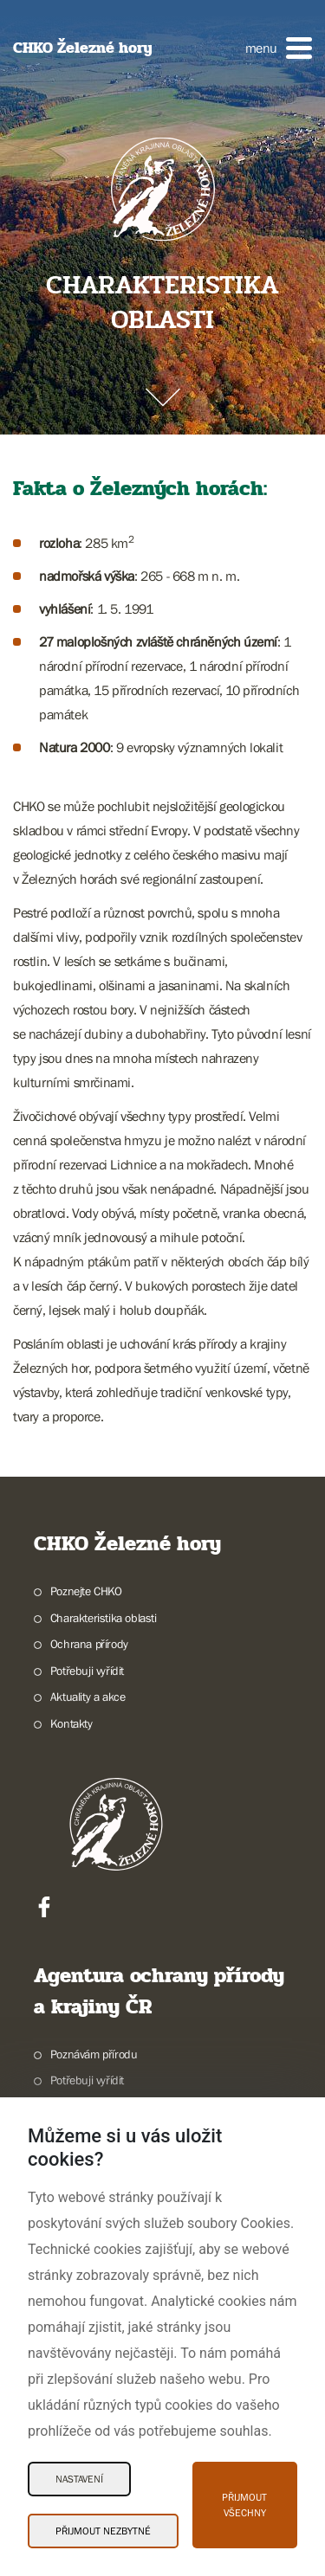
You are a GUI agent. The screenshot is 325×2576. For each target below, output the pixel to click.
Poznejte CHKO (86, 1591)
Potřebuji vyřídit (87, 1671)
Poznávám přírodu (94, 2054)
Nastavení (79, 2479)
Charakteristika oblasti (103, 1618)
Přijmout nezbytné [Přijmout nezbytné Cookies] (103, 2531)
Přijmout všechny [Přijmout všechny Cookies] (244, 2505)
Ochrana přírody (89, 1644)
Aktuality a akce (88, 1696)
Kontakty (71, 1723)
